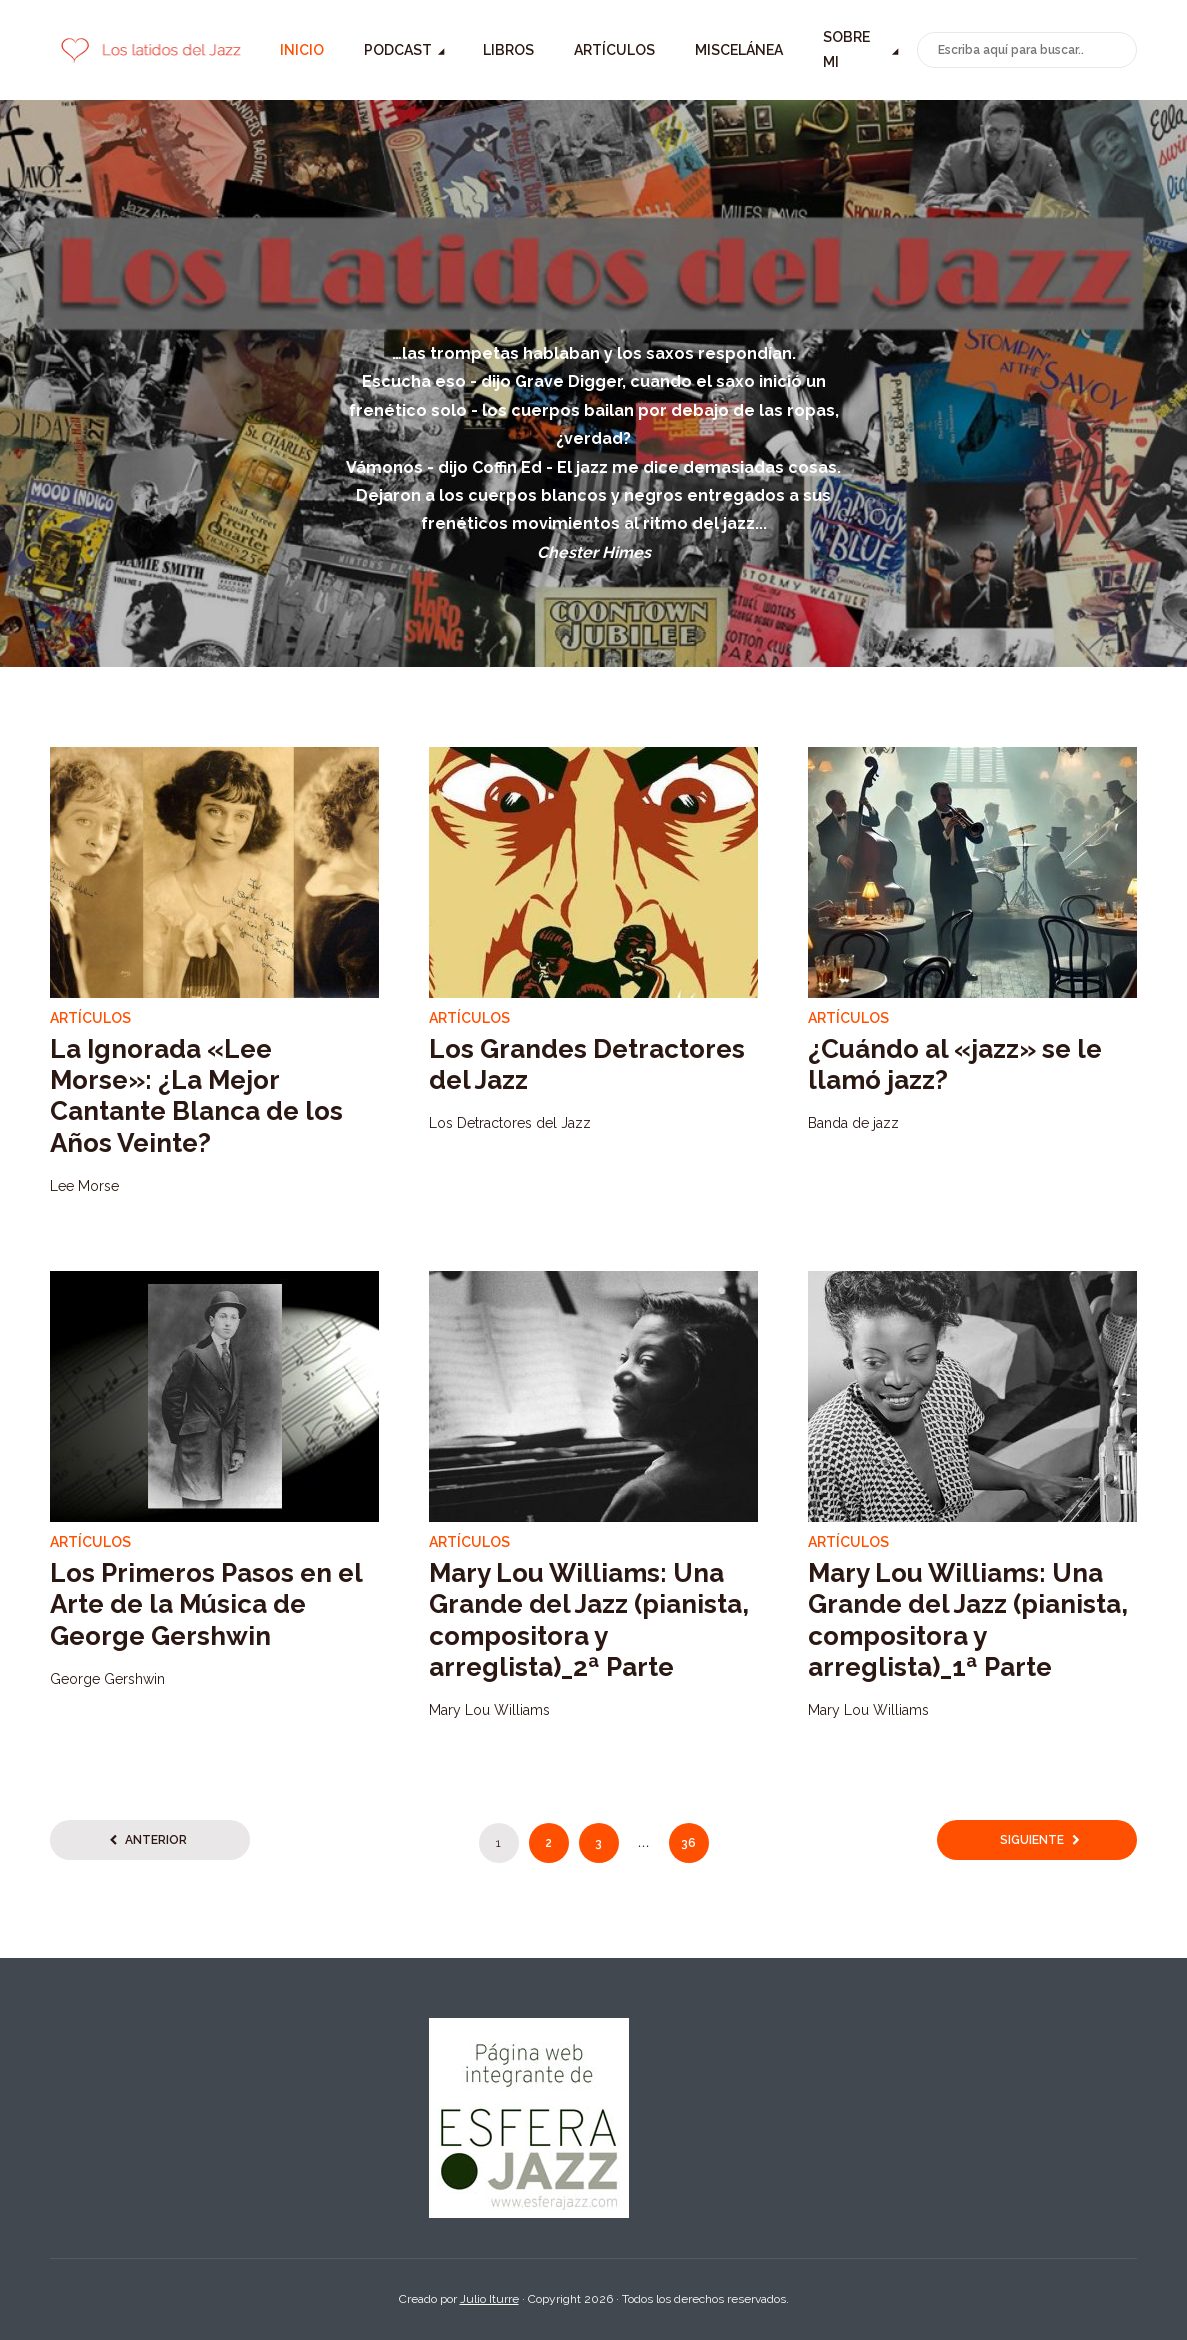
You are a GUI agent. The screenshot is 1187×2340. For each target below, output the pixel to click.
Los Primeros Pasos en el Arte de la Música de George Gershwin (206, 1604)
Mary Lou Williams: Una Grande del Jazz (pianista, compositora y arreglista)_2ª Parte (589, 1620)
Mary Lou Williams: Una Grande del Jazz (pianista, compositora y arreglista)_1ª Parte (968, 1620)
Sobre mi (846, 49)
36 (688, 1843)
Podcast (398, 50)
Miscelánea (739, 50)
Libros (508, 50)
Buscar (1118, 51)
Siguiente (1032, 1840)
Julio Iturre (489, 2299)
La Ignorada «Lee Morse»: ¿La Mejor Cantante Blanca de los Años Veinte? (196, 1096)
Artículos (614, 50)
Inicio (302, 50)
